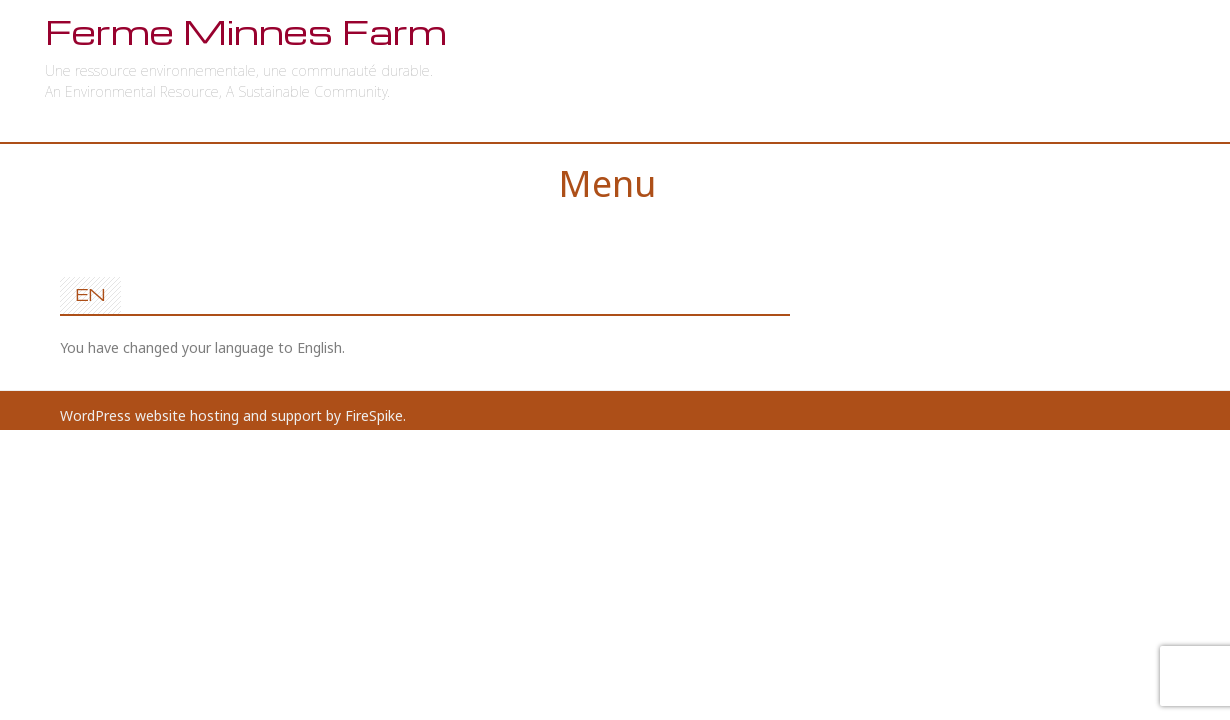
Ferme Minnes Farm (246, 31)
